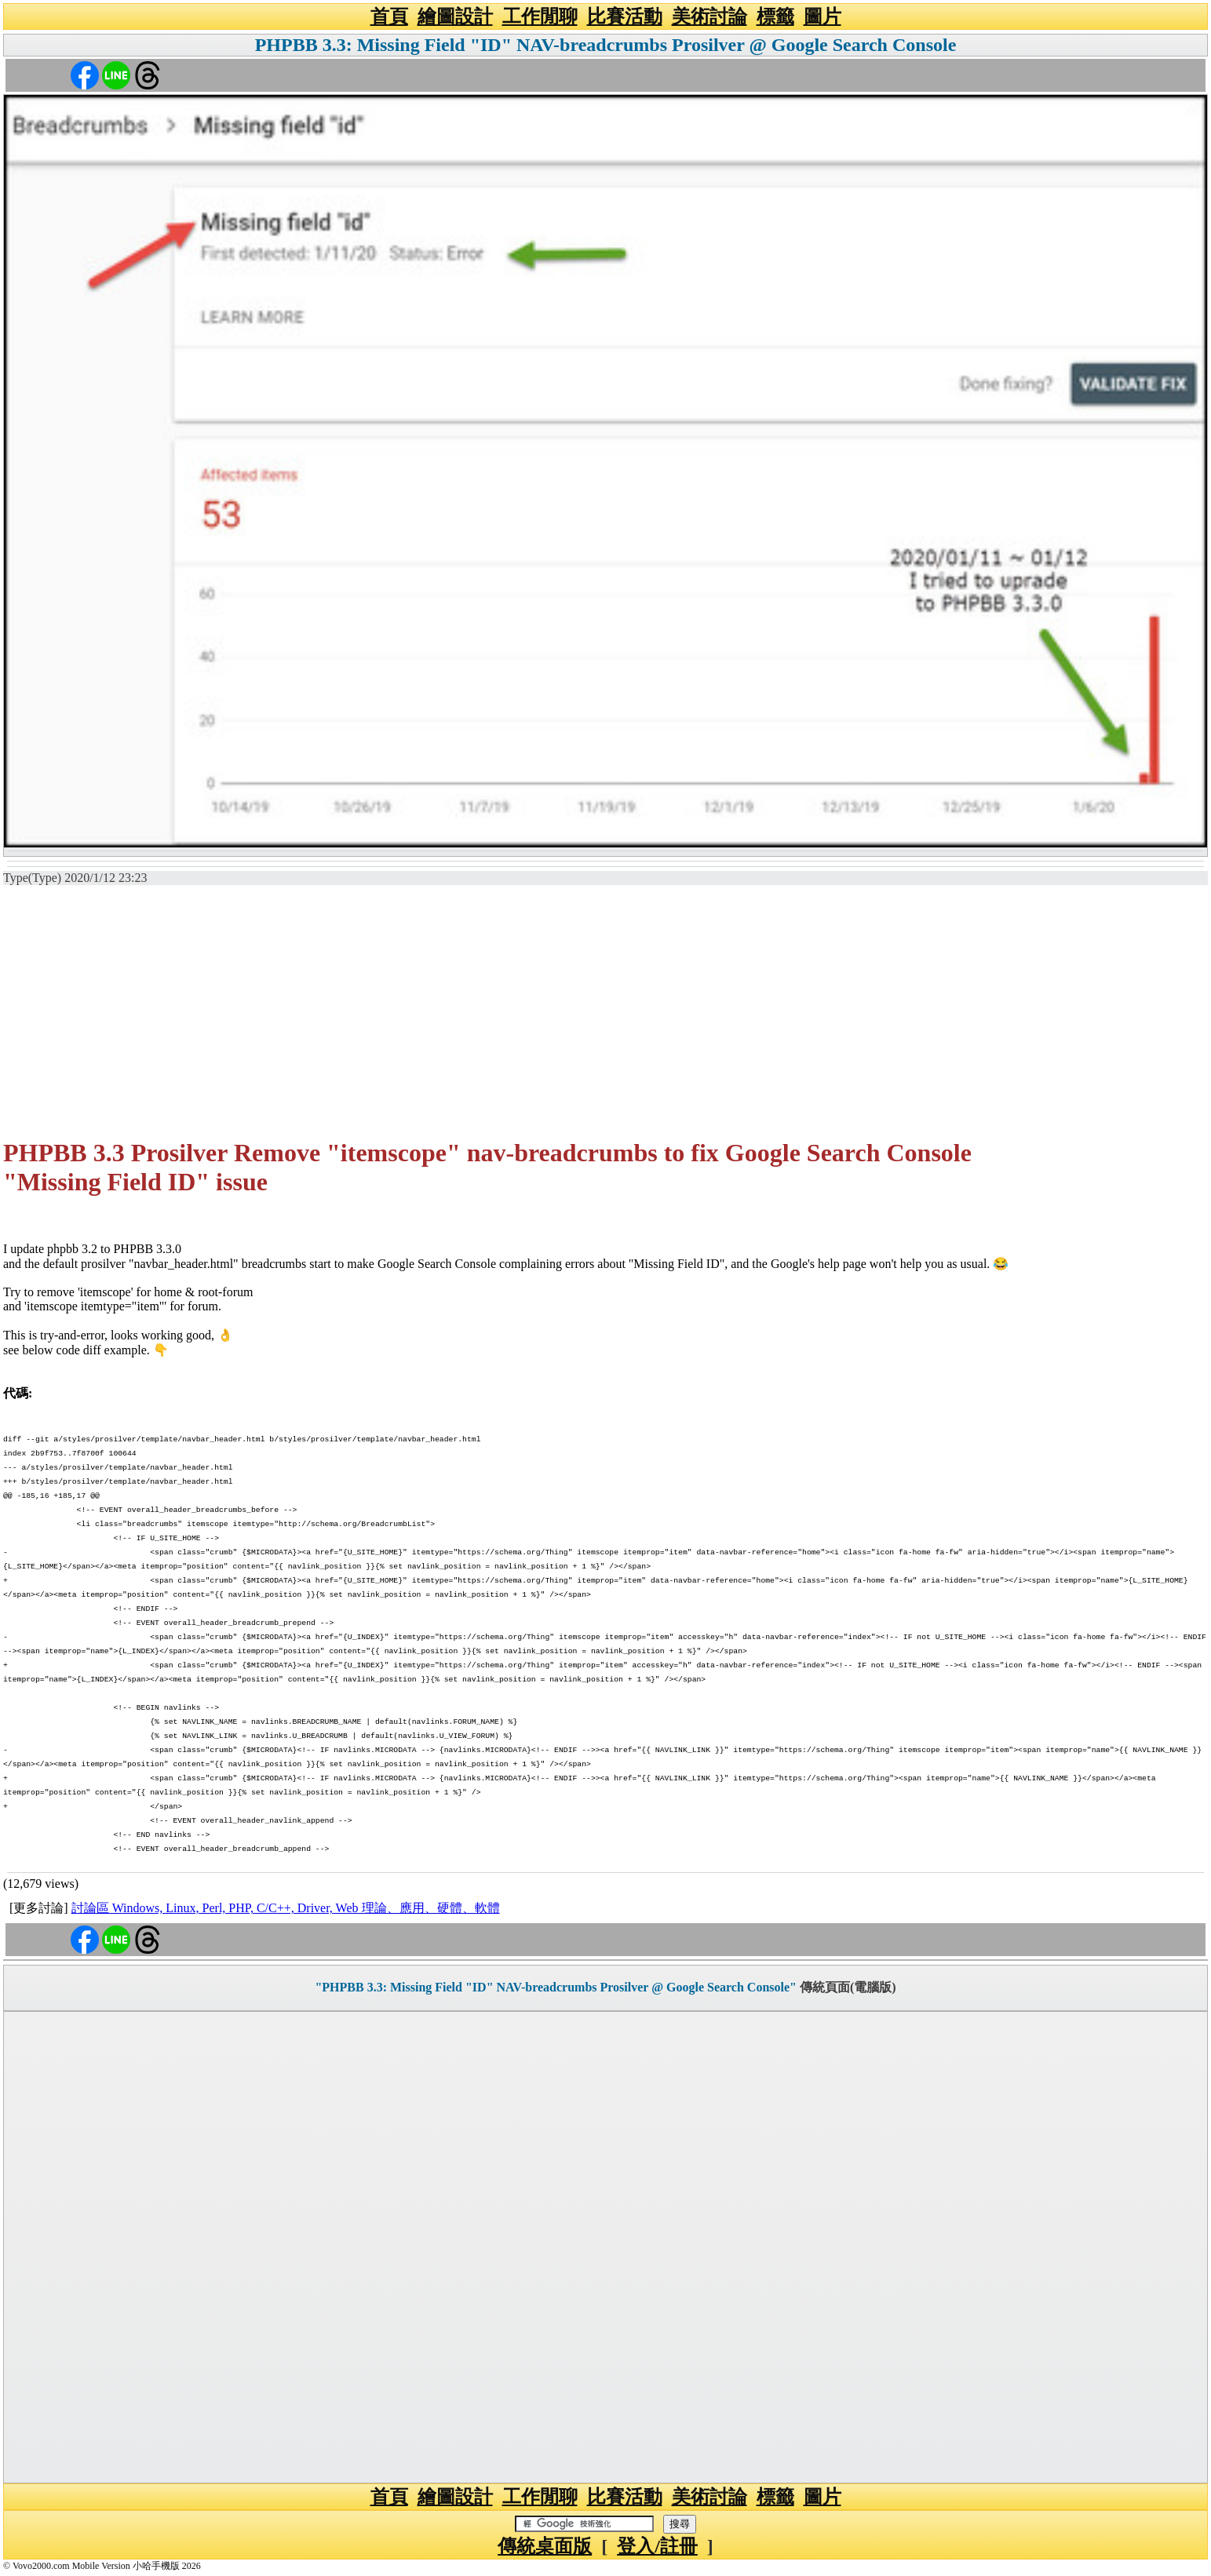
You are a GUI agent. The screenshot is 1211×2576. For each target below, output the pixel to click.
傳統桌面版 (545, 2546)
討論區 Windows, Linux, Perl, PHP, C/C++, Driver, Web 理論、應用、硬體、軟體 (285, 1908)
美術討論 (709, 16)
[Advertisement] (606, 1012)
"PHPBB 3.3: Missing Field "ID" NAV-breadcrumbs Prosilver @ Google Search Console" (556, 1987)
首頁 (389, 16)
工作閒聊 (540, 16)
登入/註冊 (657, 2546)
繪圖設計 (455, 16)
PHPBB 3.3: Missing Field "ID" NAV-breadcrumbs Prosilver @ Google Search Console (606, 45)
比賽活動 (624, 16)
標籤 (775, 16)
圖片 (822, 16)
